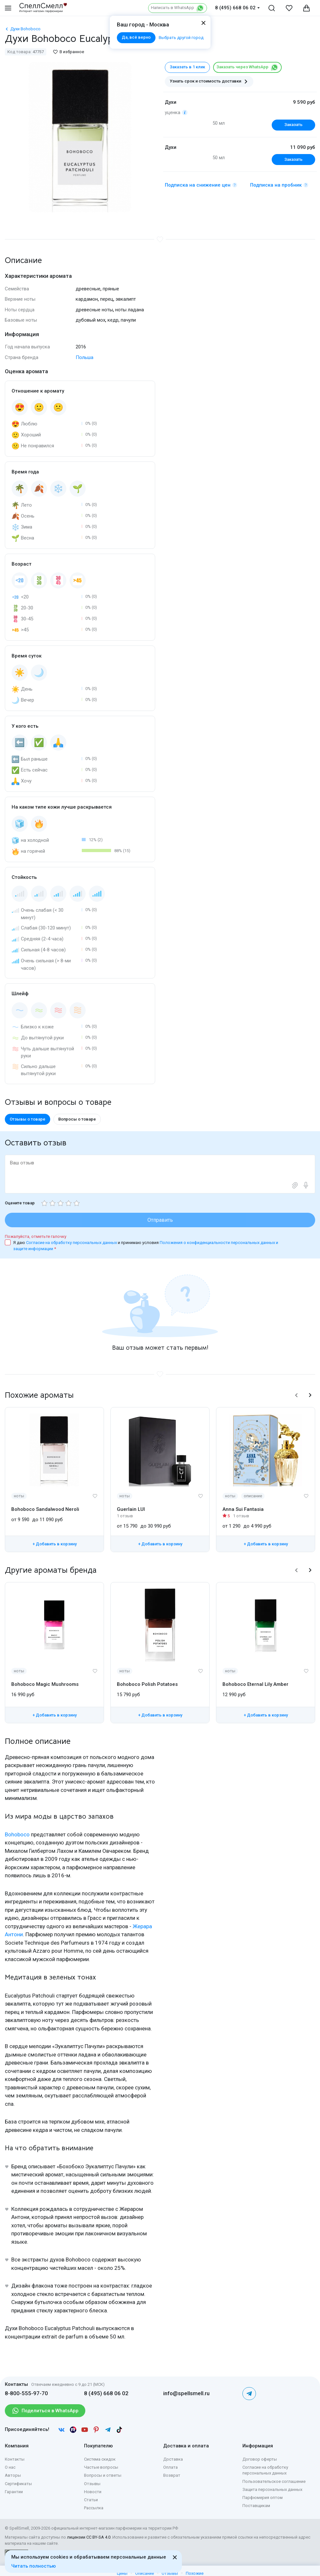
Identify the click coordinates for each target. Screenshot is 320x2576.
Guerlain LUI (131, 1509)
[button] (296, 1395)
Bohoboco (17, 1835)
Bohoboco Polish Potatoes (147, 1684)
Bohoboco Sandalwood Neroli (45, 1509)
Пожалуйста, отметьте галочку (35, 1236)
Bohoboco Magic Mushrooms (45, 1684)
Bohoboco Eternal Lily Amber (255, 1684)
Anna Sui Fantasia (243, 1509)
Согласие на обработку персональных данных (72, 1242)
